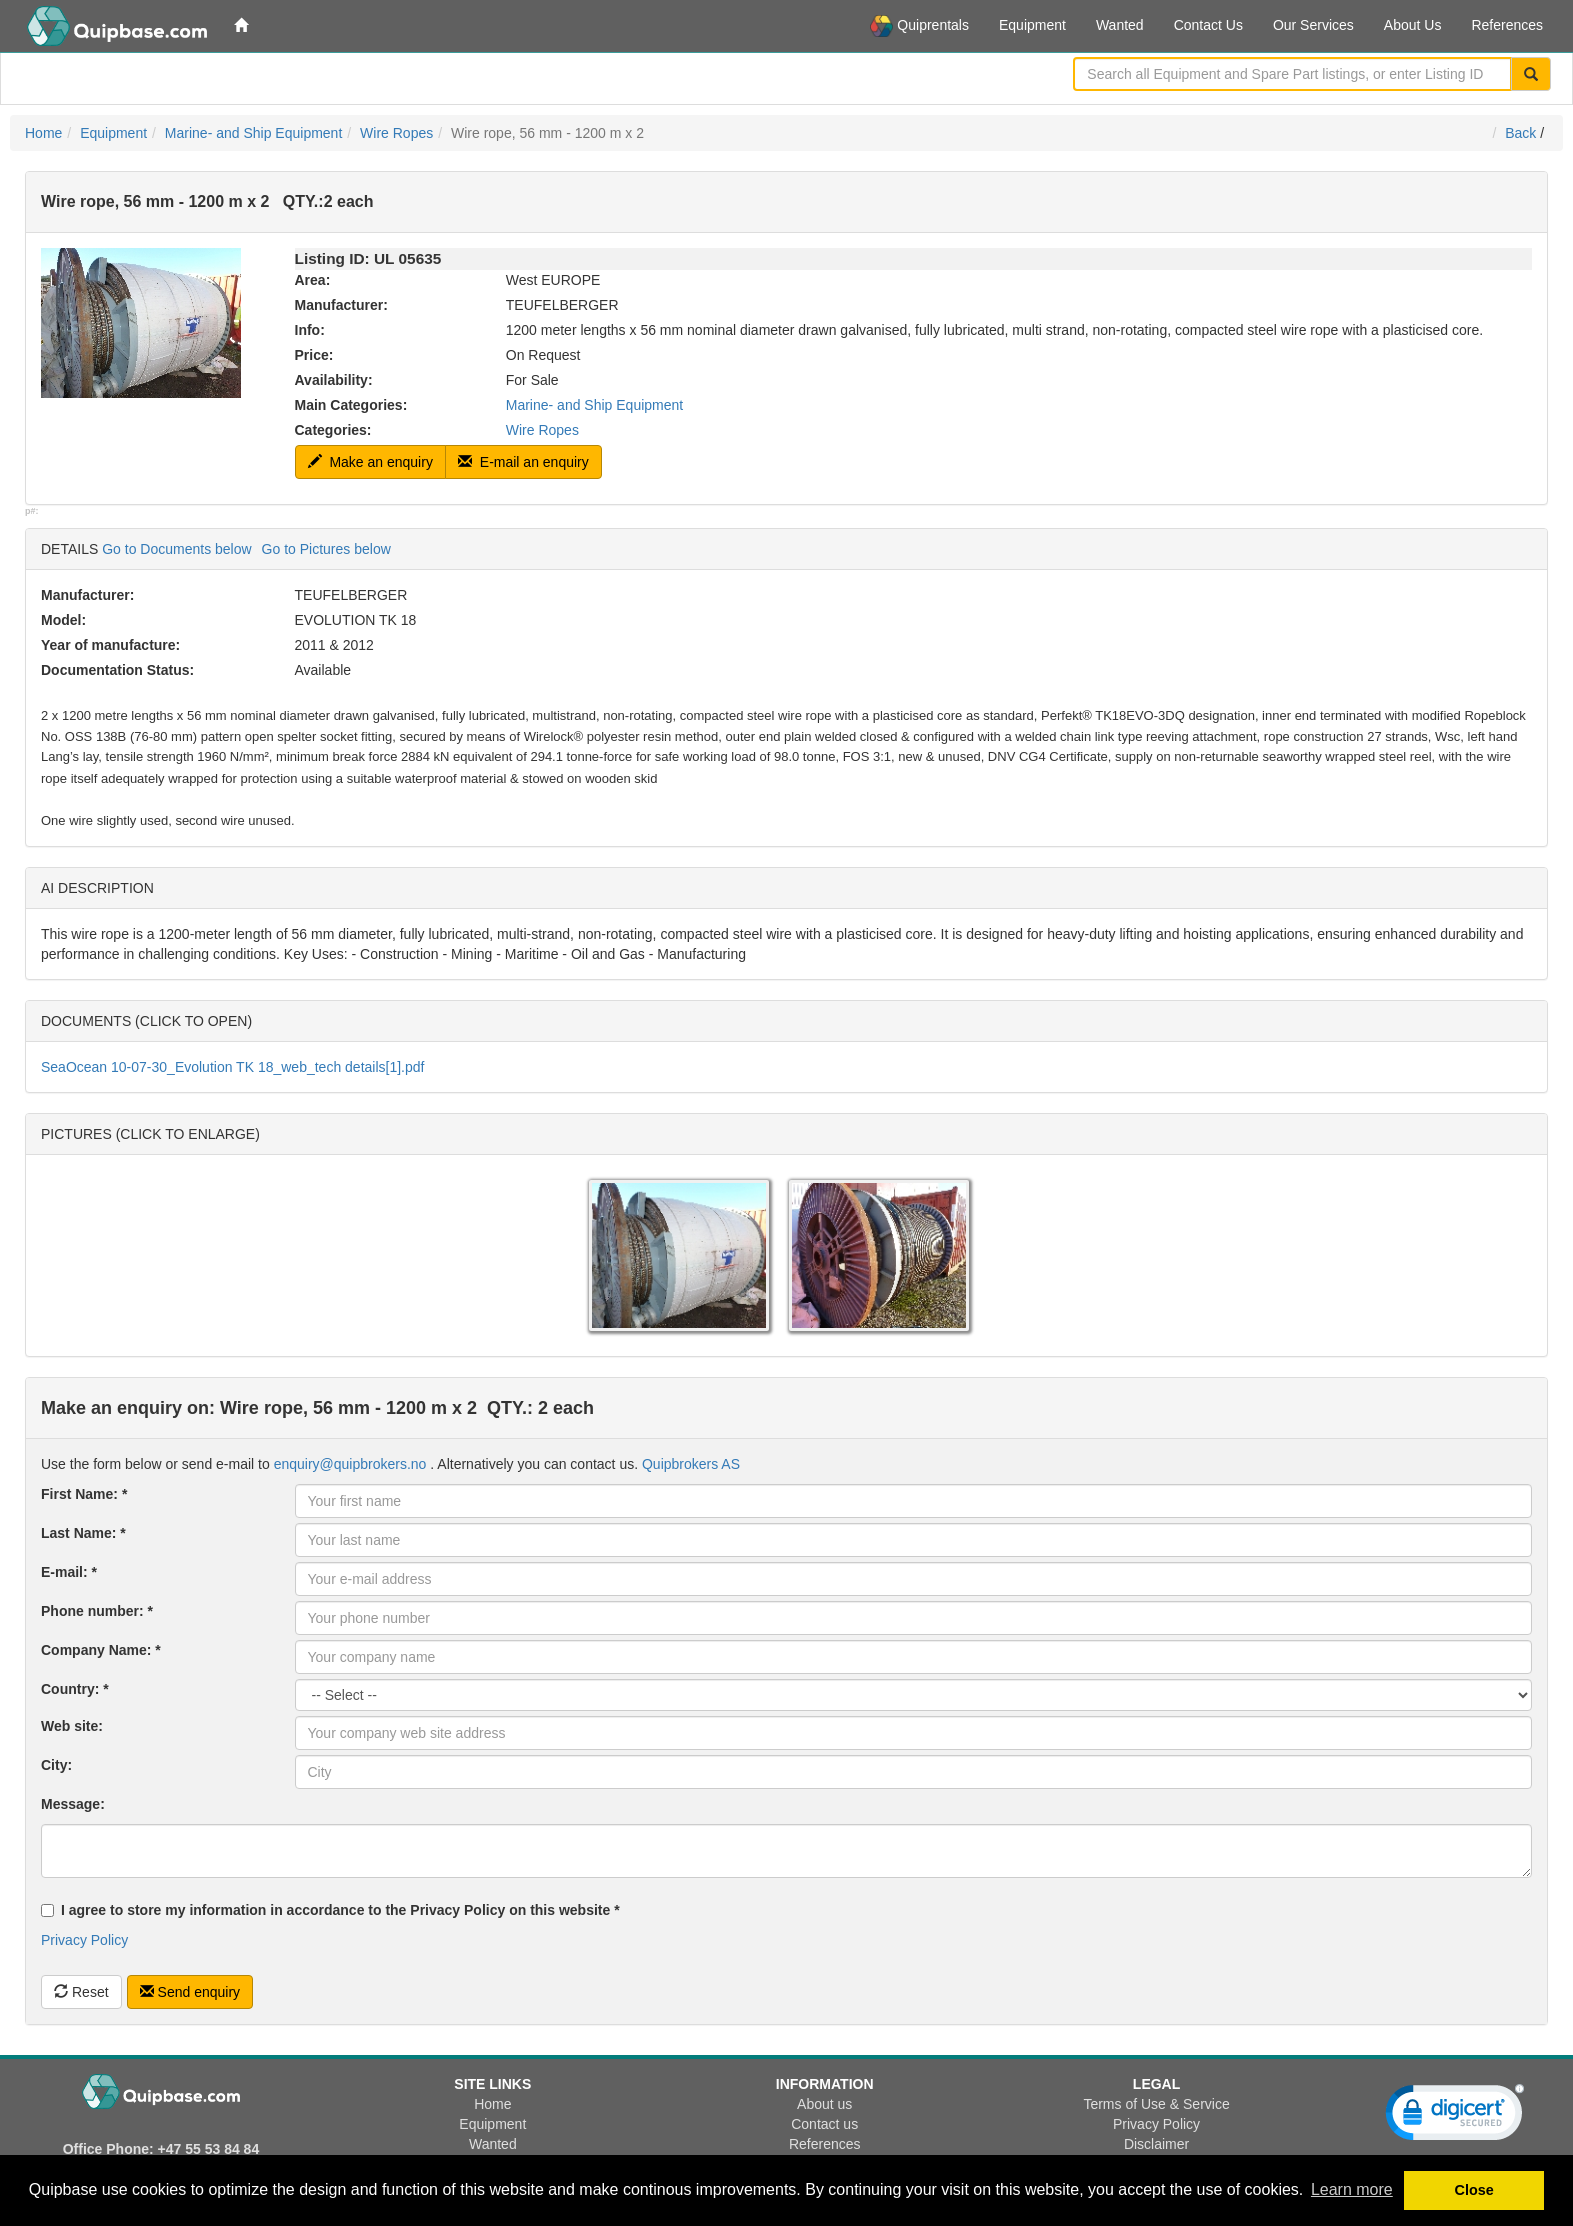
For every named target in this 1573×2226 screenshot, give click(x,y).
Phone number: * (97, 1611)
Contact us (824, 2124)
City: (56, 1765)
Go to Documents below (176, 549)
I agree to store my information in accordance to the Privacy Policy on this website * (330, 1910)
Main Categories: (351, 405)
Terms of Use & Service (1156, 2104)
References (1507, 25)
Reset (81, 1992)
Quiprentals (919, 26)
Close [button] (1474, 2190)
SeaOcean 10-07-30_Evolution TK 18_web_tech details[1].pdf (232, 1067)
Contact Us (1208, 25)
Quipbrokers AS (691, 1464)
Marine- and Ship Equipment (253, 133)
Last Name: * (83, 1533)
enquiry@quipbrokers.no (350, 1464)
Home (43, 133)
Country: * (75, 1689)
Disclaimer (1156, 2144)
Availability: (334, 380)
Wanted (1120, 25)
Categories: (333, 430)
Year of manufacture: (110, 645)
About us (824, 2104)
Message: (73, 1804)
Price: (314, 355)
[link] (1455, 2117)
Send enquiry (190, 1992)
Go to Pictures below (326, 549)
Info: (310, 330)
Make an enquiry (370, 462)
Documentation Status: (117, 670)
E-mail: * (69, 1572)
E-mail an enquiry (523, 462)
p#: (32, 511)
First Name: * (84, 1494)
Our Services (1313, 25)
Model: (63, 620)
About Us (1413, 25)
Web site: (72, 1726)
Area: (313, 280)
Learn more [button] (1352, 2189)
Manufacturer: (341, 305)
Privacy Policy (84, 1940)
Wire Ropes (396, 133)
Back (1520, 133)
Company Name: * (101, 1650)
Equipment (1032, 25)
